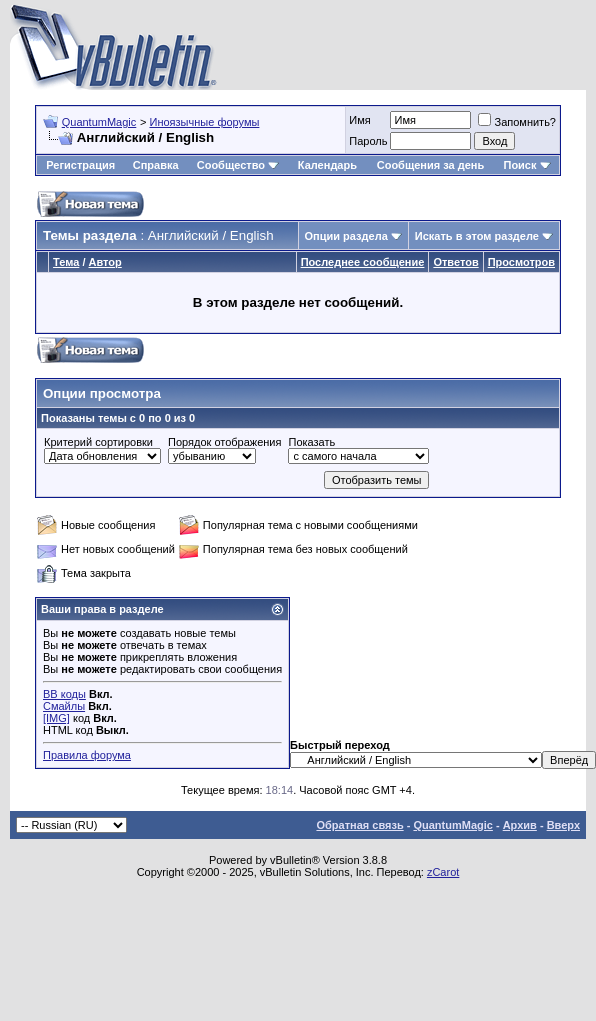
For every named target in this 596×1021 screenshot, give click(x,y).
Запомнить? (517, 122)
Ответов (455, 262)
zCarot (443, 872)
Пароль (368, 141)
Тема (66, 262)
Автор (105, 262)
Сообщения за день (430, 165)
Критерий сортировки (98, 442)
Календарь (327, 165)
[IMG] (56, 718)
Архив (520, 825)
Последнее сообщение (363, 262)
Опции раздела (346, 236)
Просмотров (521, 262)
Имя (359, 120)
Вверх (563, 825)
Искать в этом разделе (477, 236)
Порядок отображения (224, 442)
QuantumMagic (99, 122)
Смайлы (64, 706)
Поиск (526, 165)
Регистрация (80, 165)
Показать (311, 442)
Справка (156, 165)
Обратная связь (359, 825)
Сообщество (238, 165)
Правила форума (87, 755)
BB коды (64, 694)
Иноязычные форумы (204, 122)
